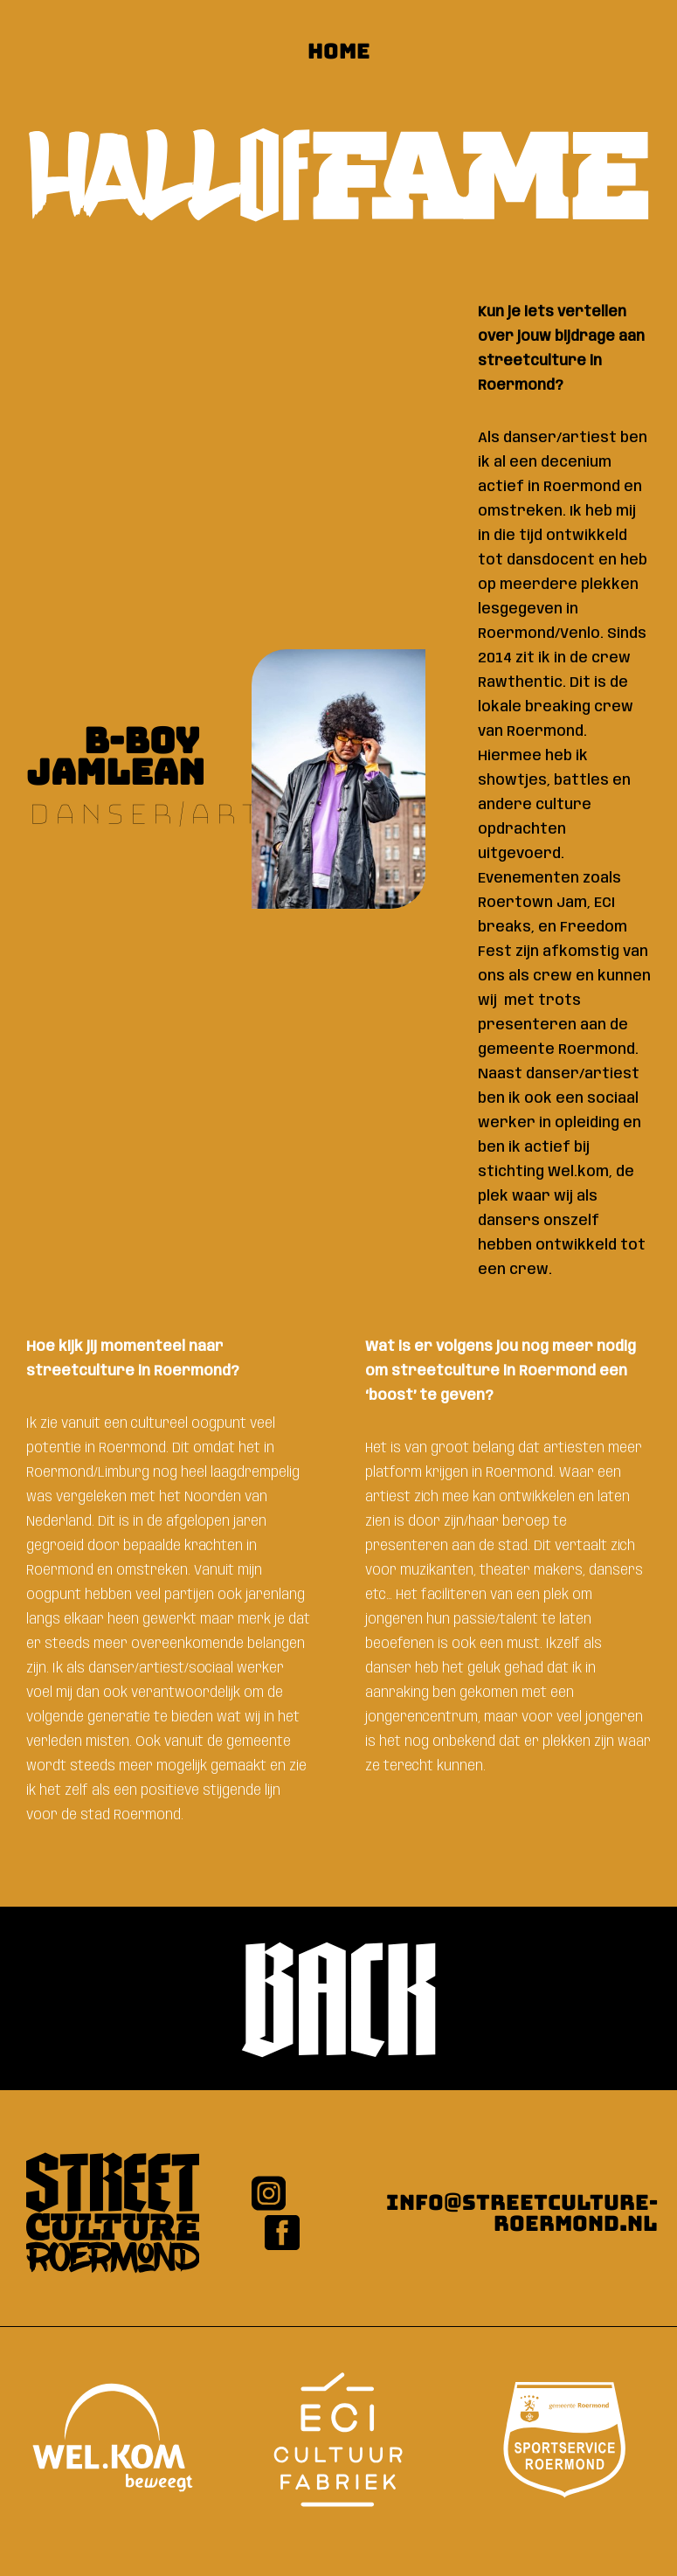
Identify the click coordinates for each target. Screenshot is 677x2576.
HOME (338, 50)
